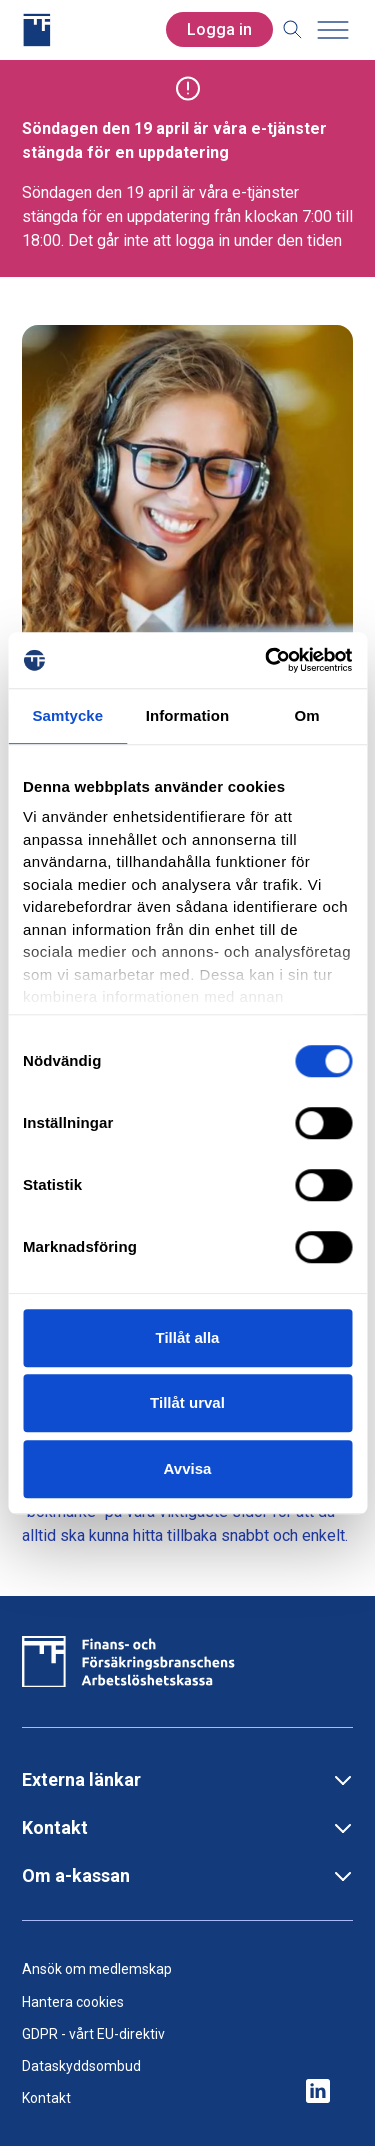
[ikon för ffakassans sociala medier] (318, 2092)
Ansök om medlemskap (97, 1969)
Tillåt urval (187, 1402)
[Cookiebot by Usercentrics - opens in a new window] (267, 660)
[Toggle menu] (333, 30)
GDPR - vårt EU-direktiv (93, 2034)
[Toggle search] (293, 30)
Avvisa (188, 1468)
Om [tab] (307, 715)
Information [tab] (188, 715)
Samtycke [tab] (67, 715)
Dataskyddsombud (81, 2066)
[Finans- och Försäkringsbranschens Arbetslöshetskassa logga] (94, 30)
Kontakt (46, 2098)
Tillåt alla (188, 1337)
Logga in (219, 29)
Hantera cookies (73, 2002)
